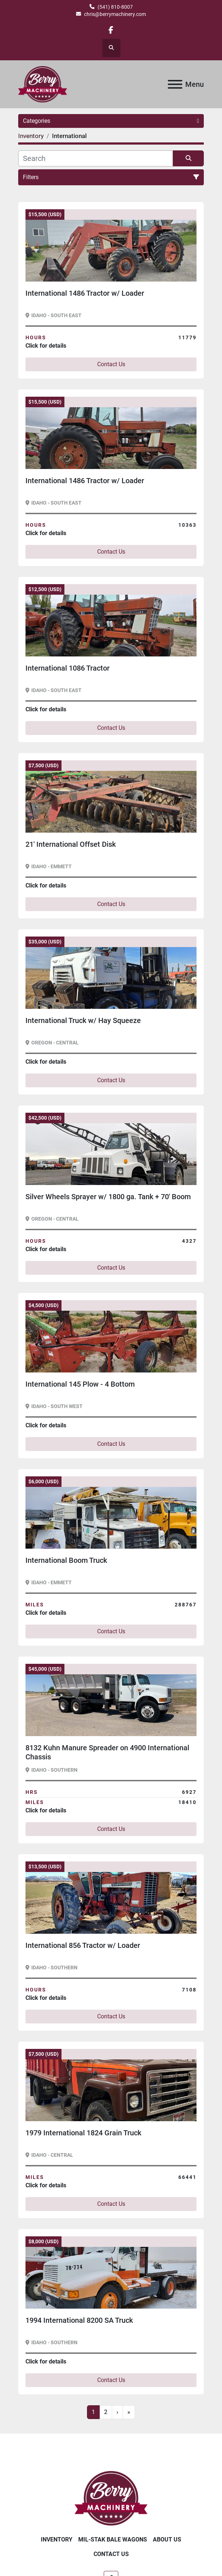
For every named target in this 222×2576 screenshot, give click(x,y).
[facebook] (111, 30)
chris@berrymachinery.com (115, 14)
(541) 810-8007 (115, 7)
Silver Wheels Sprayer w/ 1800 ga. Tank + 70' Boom (108, 1196)
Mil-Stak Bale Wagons (112, 2539)
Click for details (45, 345)
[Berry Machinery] (111, 2497)
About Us (167, 2539)
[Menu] (175, 84)
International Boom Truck (66, 1560)
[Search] (95, 158)
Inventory (56, 2539)
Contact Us (111, 364)
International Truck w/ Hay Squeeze (83, 1020)
